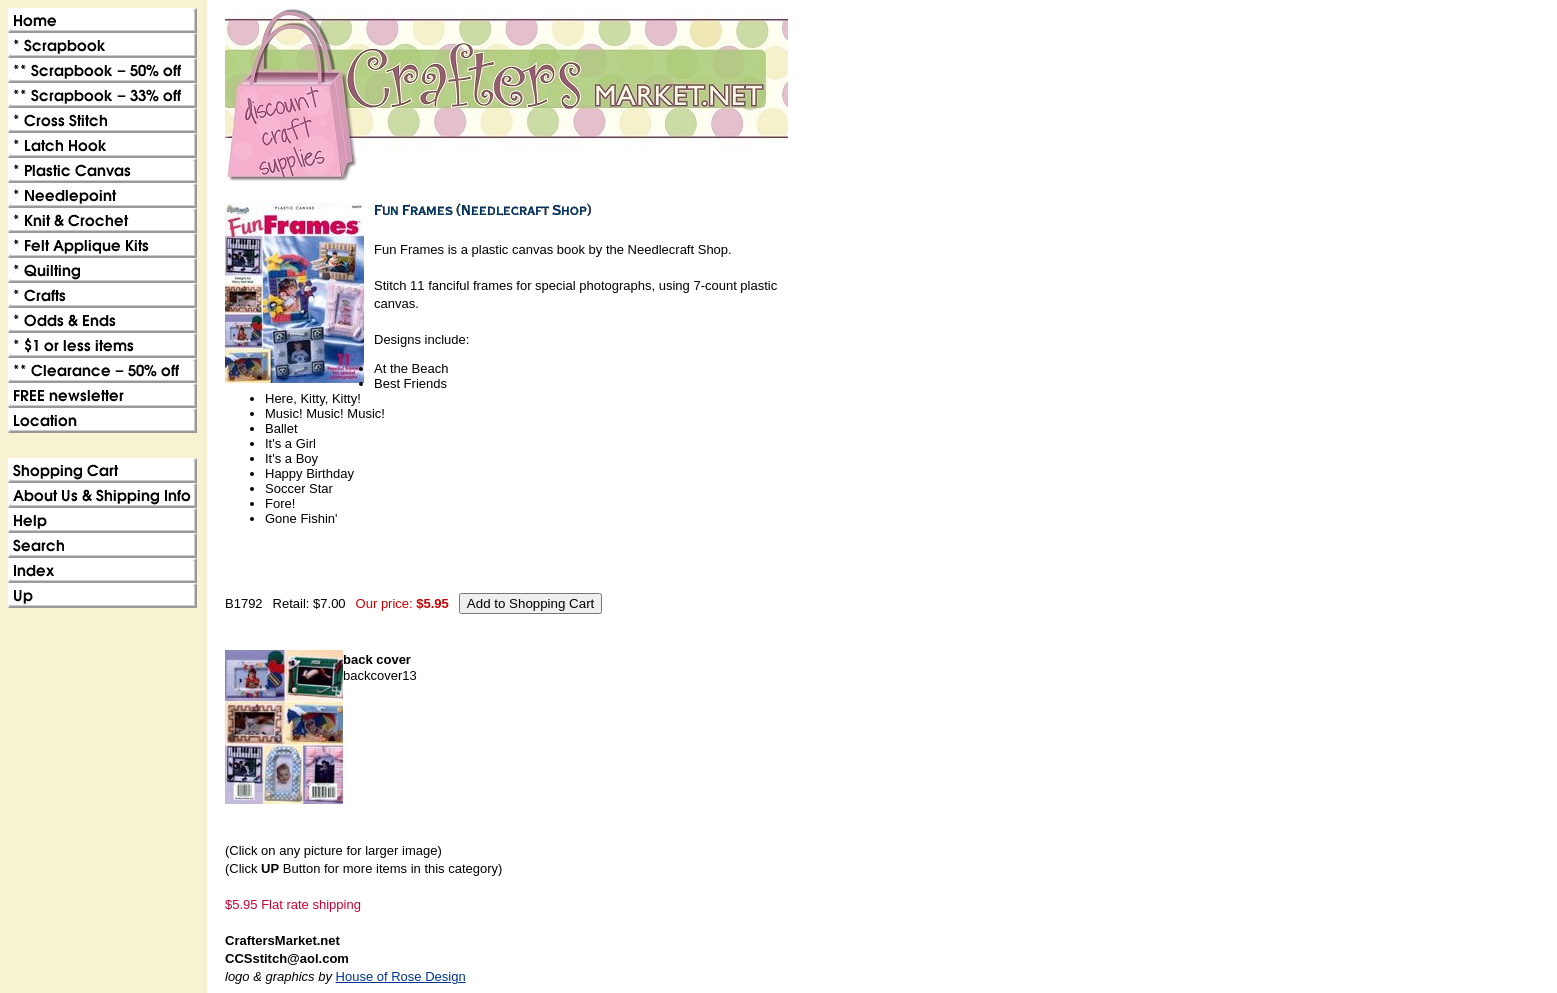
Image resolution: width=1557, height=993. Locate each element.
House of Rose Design (401, 976)
